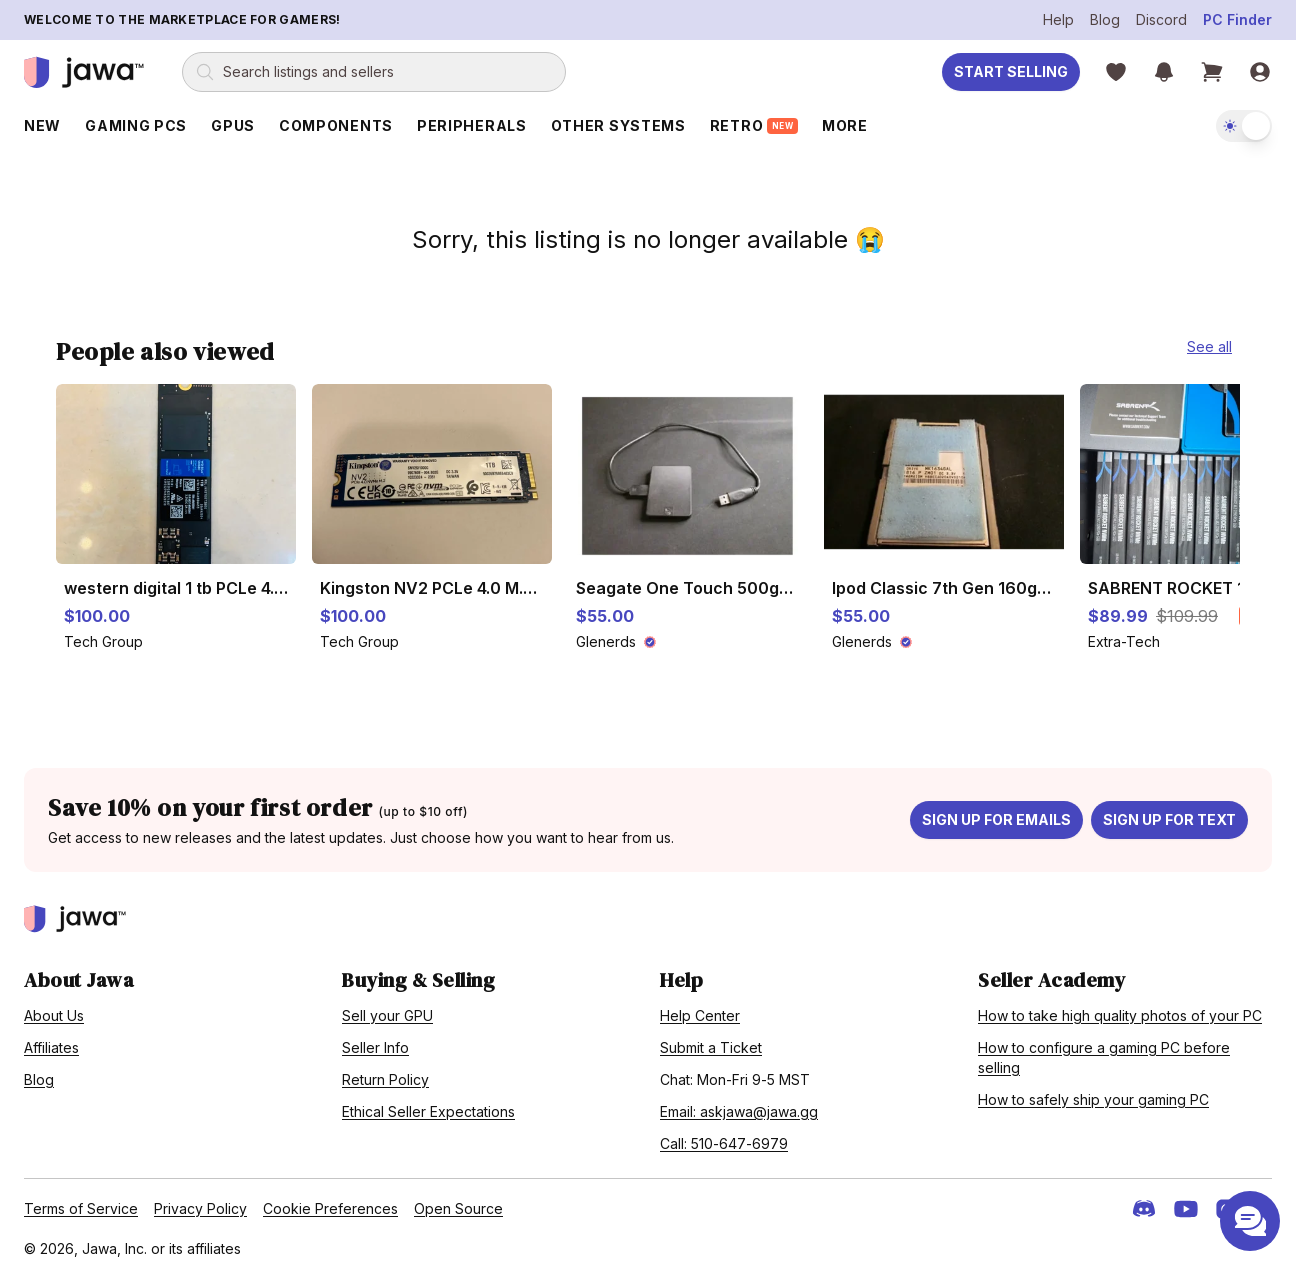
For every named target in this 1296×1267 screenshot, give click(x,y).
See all (1209, 338)
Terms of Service (81, 1200)
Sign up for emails (996, 811)
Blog (1105, 19)
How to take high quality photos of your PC (1120, 1007)
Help (1058, 19)
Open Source (458, 1200)
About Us (54, 1007)
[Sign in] (1260, 72)
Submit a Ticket (711, 1039)
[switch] (1244, 126)
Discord (1161, 19)
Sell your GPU (387, 1007)
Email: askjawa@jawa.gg (739, 1103)
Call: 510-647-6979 (724, 1135)
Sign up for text (1169, 811)
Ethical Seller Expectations (428, 1103)
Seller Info (375, 1039)
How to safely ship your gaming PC (1093, 1091)
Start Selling (1011, 71)
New (42, 125)
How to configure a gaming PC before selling (1104, 1049)
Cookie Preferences (330, 1200)
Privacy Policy (200, 1200)
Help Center (700, 1007)
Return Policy (385, 1071)
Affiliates (51, 1039)
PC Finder (1237, 19)
